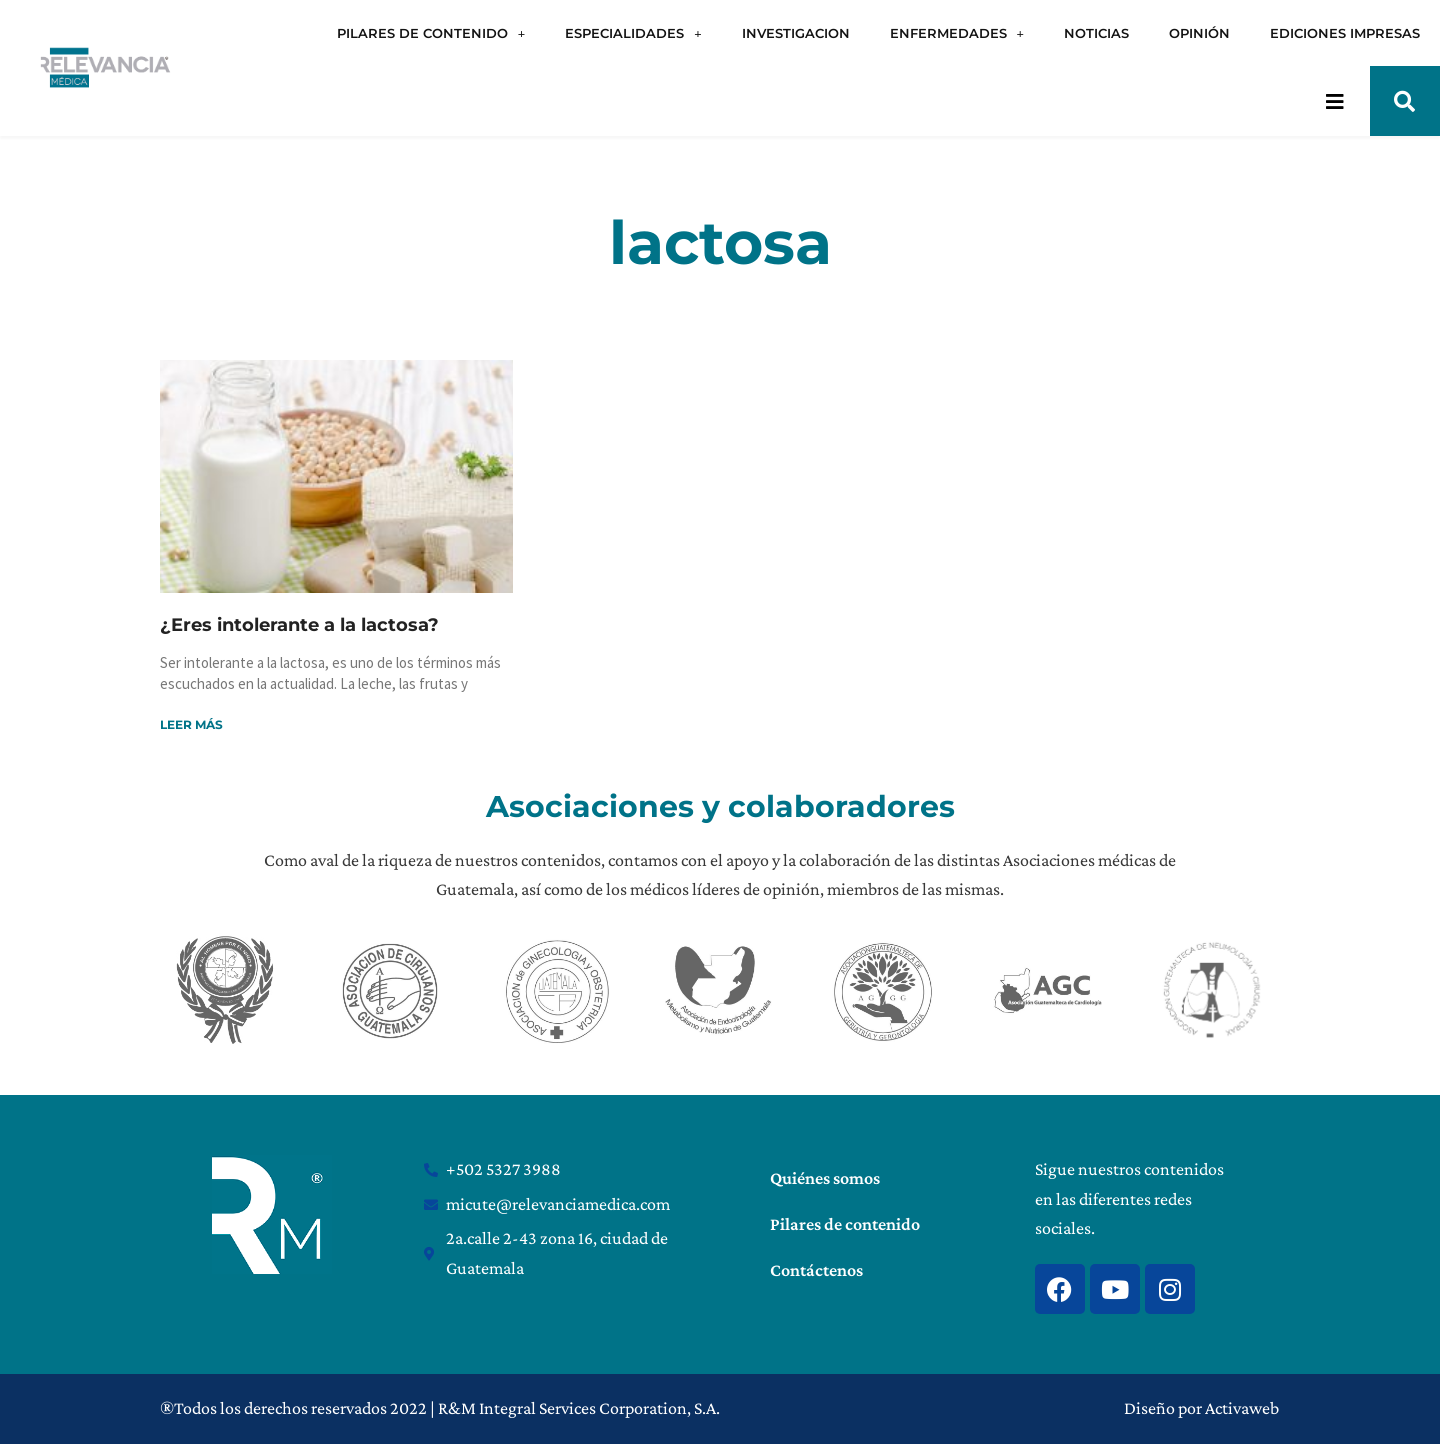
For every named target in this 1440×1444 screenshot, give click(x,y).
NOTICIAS (1096, 33)
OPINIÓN (1199, 33)
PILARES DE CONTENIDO (431, 33)
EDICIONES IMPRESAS (1345, 33)
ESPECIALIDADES (633, 33)
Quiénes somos (825, 1178)
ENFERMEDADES (957, 33)
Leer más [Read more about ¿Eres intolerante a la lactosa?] (191, 724)
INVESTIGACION (796, 33)
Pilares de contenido (845, 1224)
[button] (1405, 101)
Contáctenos (816, 1270)
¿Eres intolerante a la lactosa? (299, 625)
